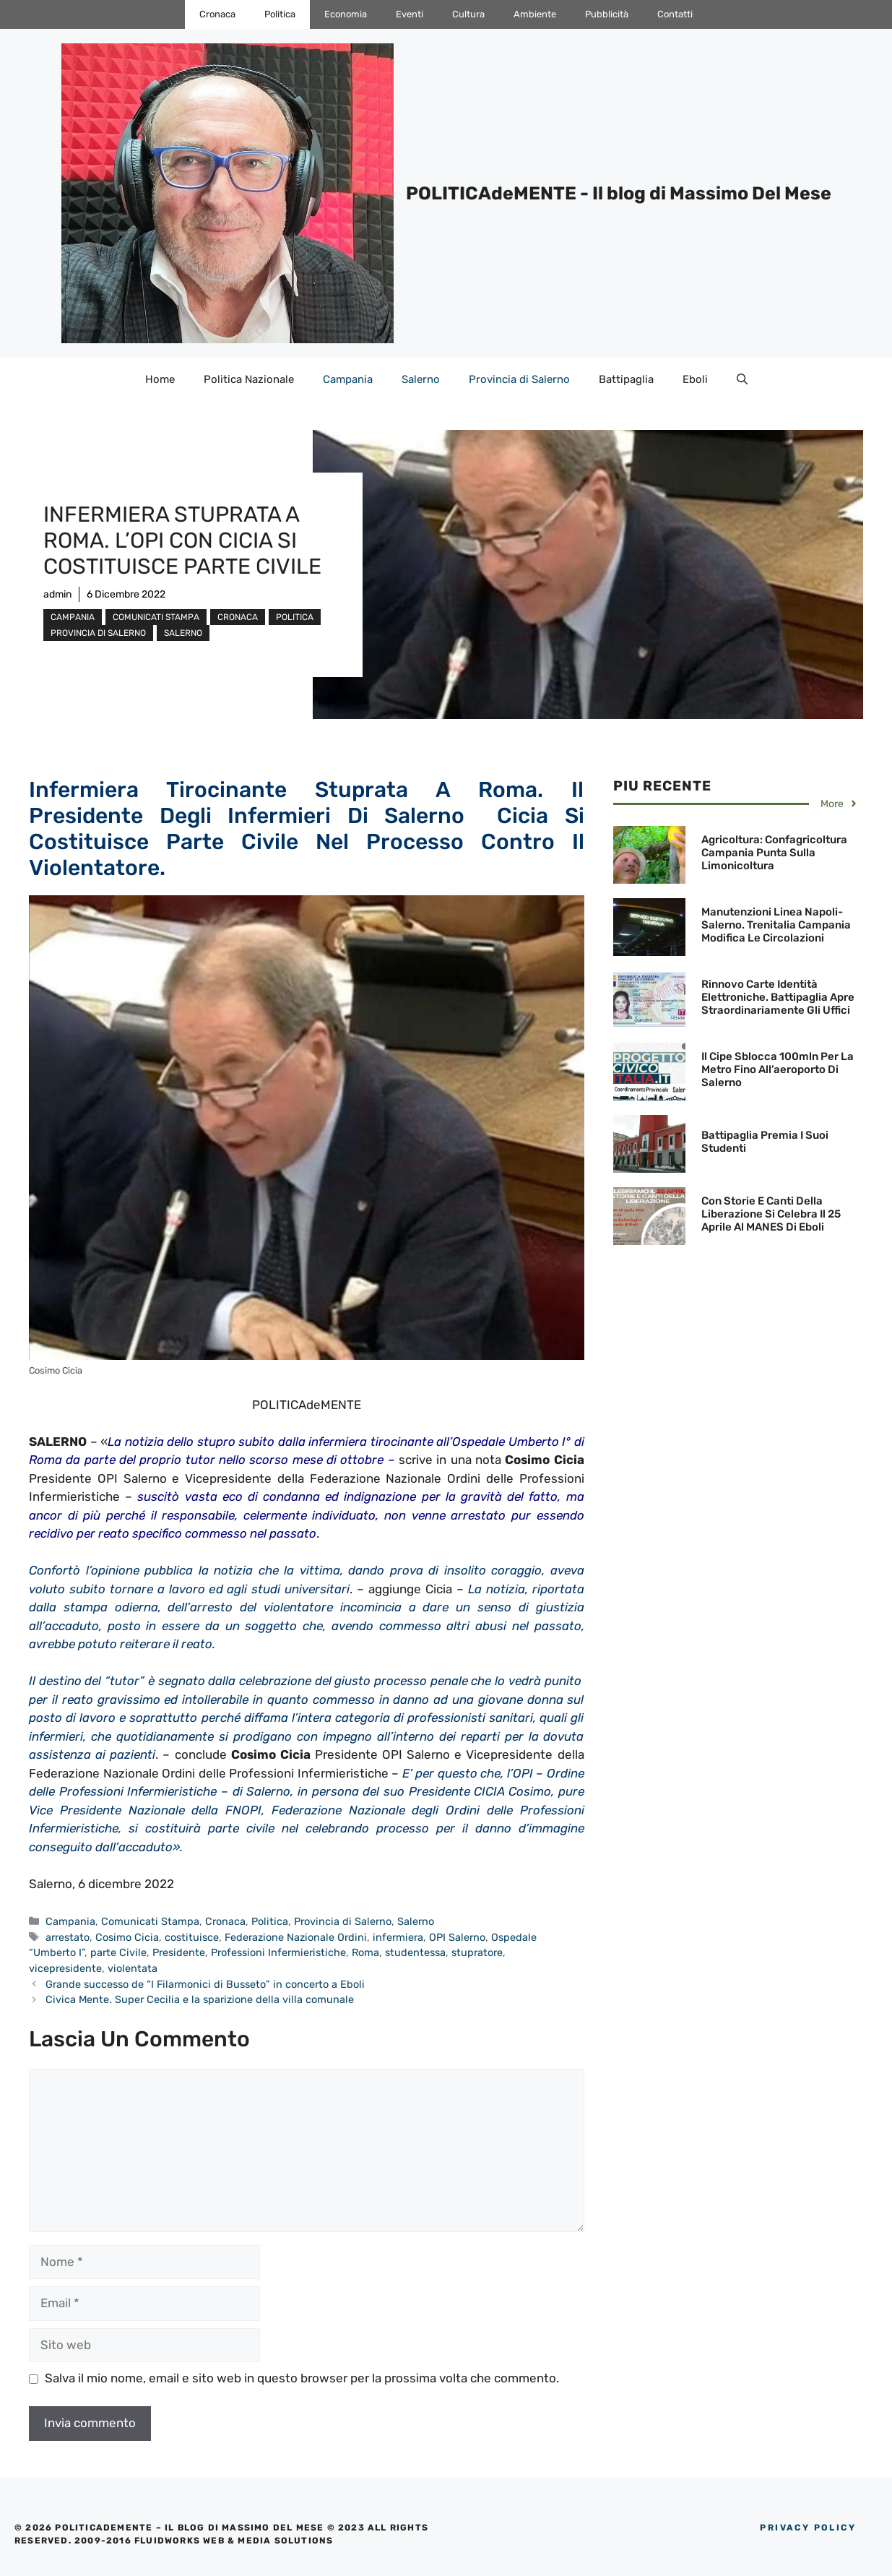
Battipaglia (626, 379)
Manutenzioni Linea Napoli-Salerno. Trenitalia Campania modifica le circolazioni (776, 924)
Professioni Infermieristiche (278, 1952)
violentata (132, 1968)
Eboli (695, 379)
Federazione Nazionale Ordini (296, 1937)
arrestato (68, 1937)
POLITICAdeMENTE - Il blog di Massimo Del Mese (618, 193)
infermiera (398, 1937)
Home (160, 379)
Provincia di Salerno (519, 379)
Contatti (675, 14)
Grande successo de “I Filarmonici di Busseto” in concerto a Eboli (205, 1984)
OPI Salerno (457, 1937)
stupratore (477, 1952)
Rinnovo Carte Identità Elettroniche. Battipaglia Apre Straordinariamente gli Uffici (777, 997)
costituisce (192, 1937)
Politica (279, 14)
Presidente (178, 1952)
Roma (365, 1952)
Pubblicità (606, 14)
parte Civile (118, 1952)
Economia (345, 14)
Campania (348, 379)
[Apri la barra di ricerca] (742, 379)
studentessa (415, 1952)
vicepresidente (65, 1968)
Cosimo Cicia (127, 1937)
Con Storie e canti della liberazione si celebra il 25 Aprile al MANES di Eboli (771, 1213)
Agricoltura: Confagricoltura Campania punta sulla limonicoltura (774, 852)
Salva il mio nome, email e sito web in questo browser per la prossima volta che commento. (302, 2378)
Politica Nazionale (249, 379)
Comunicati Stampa (156, 617)
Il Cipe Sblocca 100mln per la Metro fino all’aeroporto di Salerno (777, 1069)
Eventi (409, 14)
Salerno (421, 379)
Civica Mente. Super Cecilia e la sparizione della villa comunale (200, 1999)
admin (57, 594)
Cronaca (217, 14)
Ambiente (535, 14)
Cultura (468, 14)
